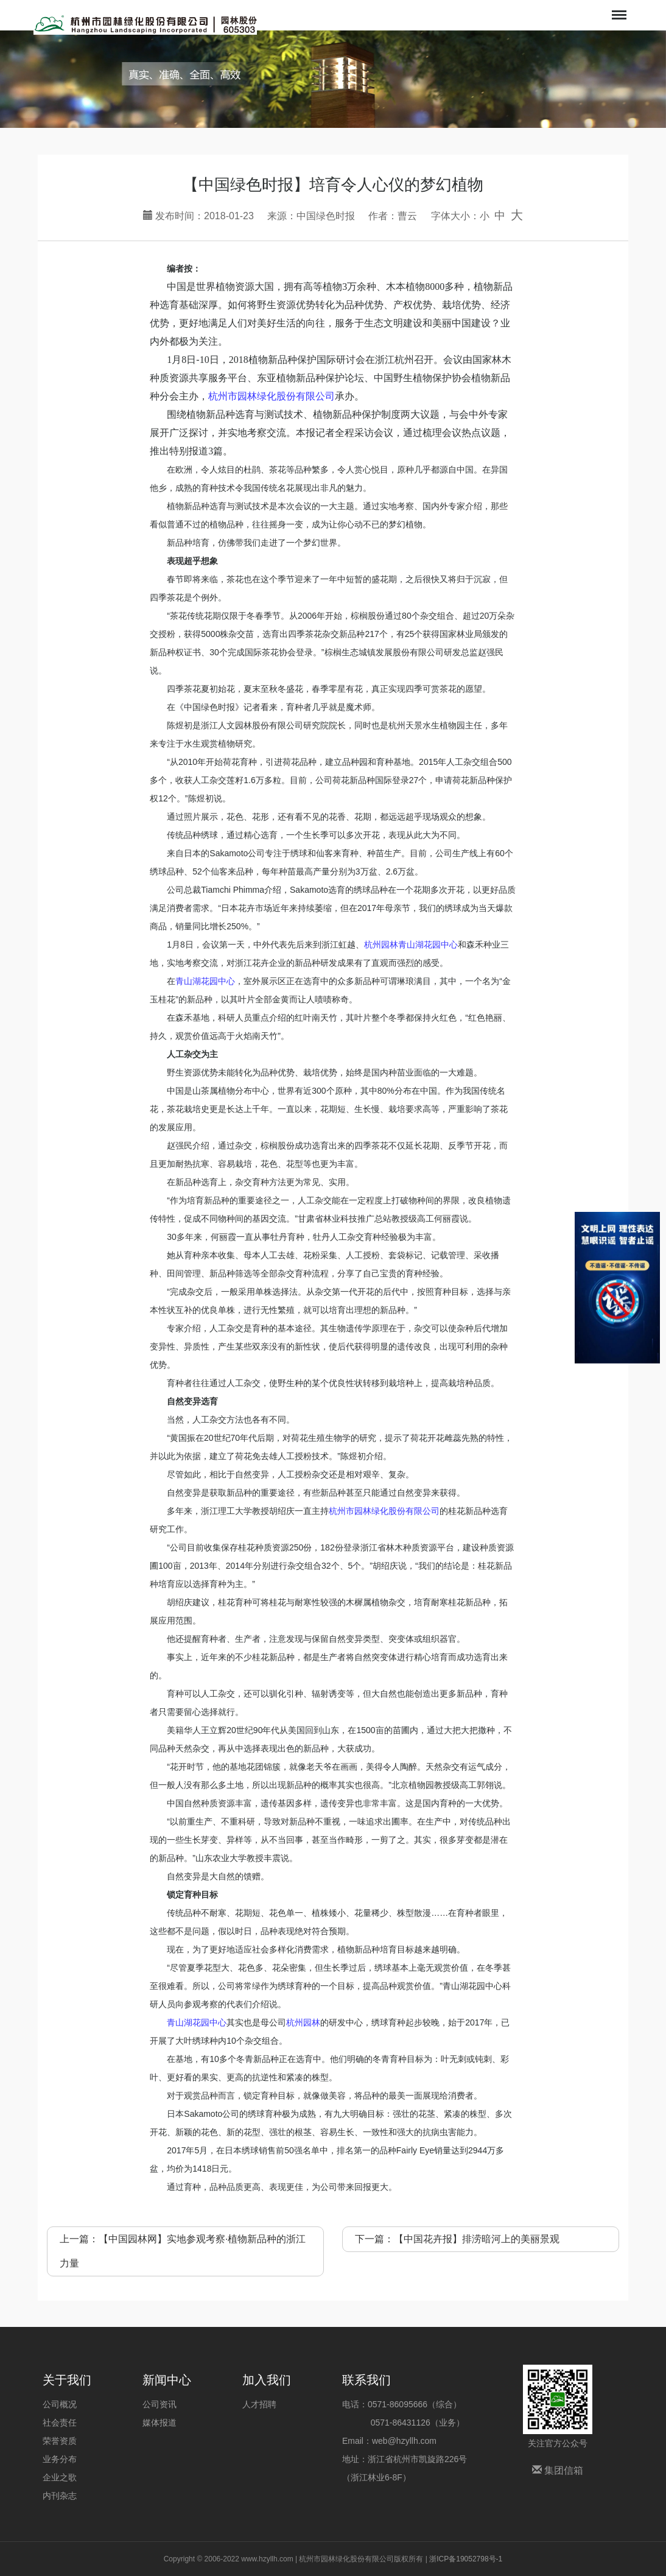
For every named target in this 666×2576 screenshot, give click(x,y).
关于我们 (67, 2380)
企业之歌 (60, 2477)
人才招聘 (259, 2404)
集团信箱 (557, 2470)
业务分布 (60, 2459)
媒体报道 (159, 2422)
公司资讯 (159, 2404)
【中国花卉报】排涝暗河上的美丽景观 (476, 2239)
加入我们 (266, 2380)
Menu (618, 9)
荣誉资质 (60, 2441)
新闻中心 (166, 2380)
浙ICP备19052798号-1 (465, 2559)
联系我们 (366, 2380)
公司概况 (60, 2404)
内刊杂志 (60, 2495)
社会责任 (60, 2422)
